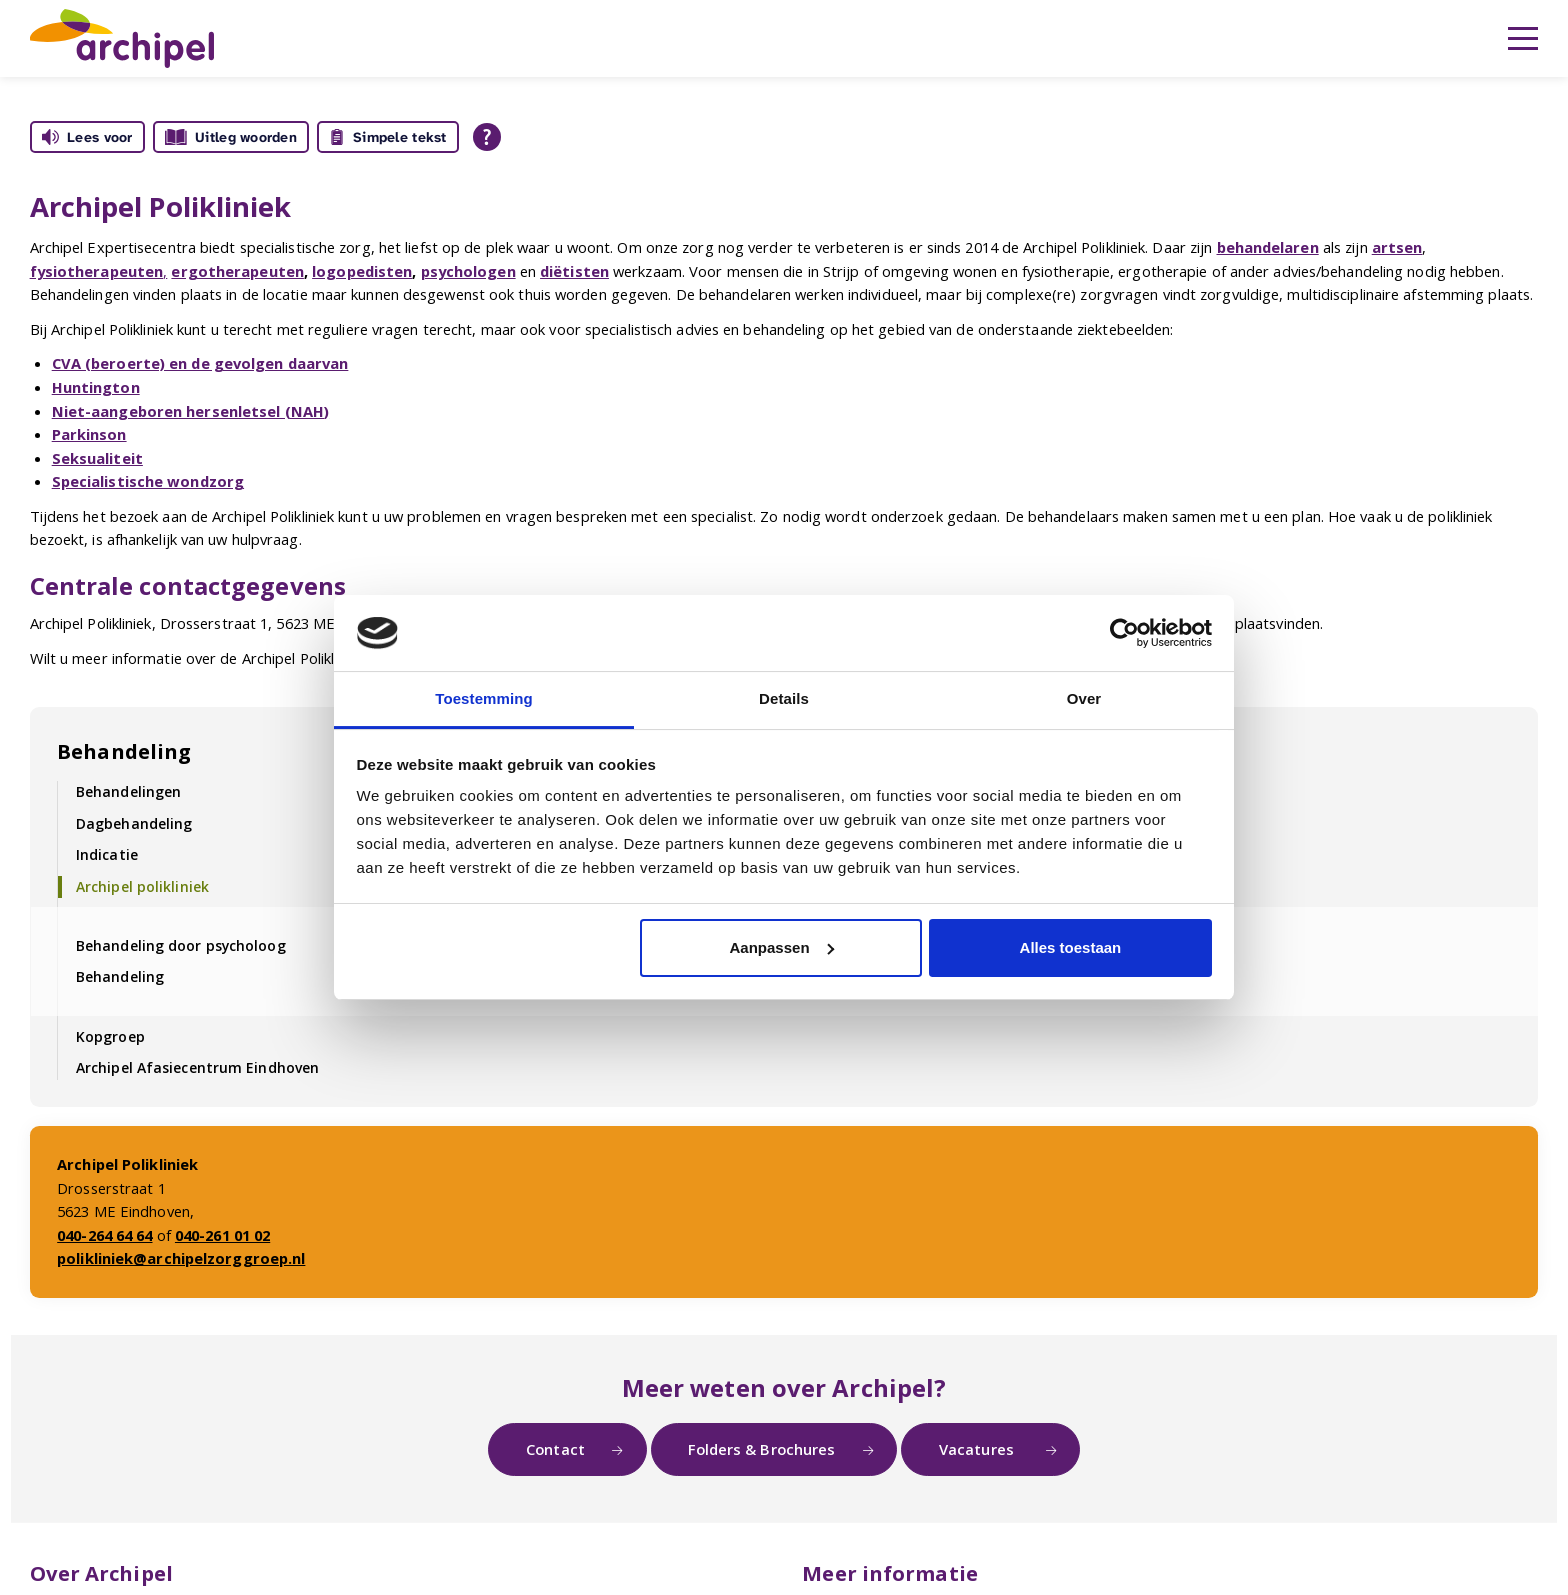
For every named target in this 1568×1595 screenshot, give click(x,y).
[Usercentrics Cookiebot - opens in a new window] (1124, 633)
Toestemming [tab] (484, 698)
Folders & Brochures (761, 1449)
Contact (555, 1449)
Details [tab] (784, 698)
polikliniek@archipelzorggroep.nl (181, 1258)
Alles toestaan (1071, 947)
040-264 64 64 (104, 1235)
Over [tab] (1084, 698)
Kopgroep (110, 1036)
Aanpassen (782, 947)
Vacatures (978, 1449)
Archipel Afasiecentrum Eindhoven (197, 1067)
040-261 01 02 (222, 1235)
